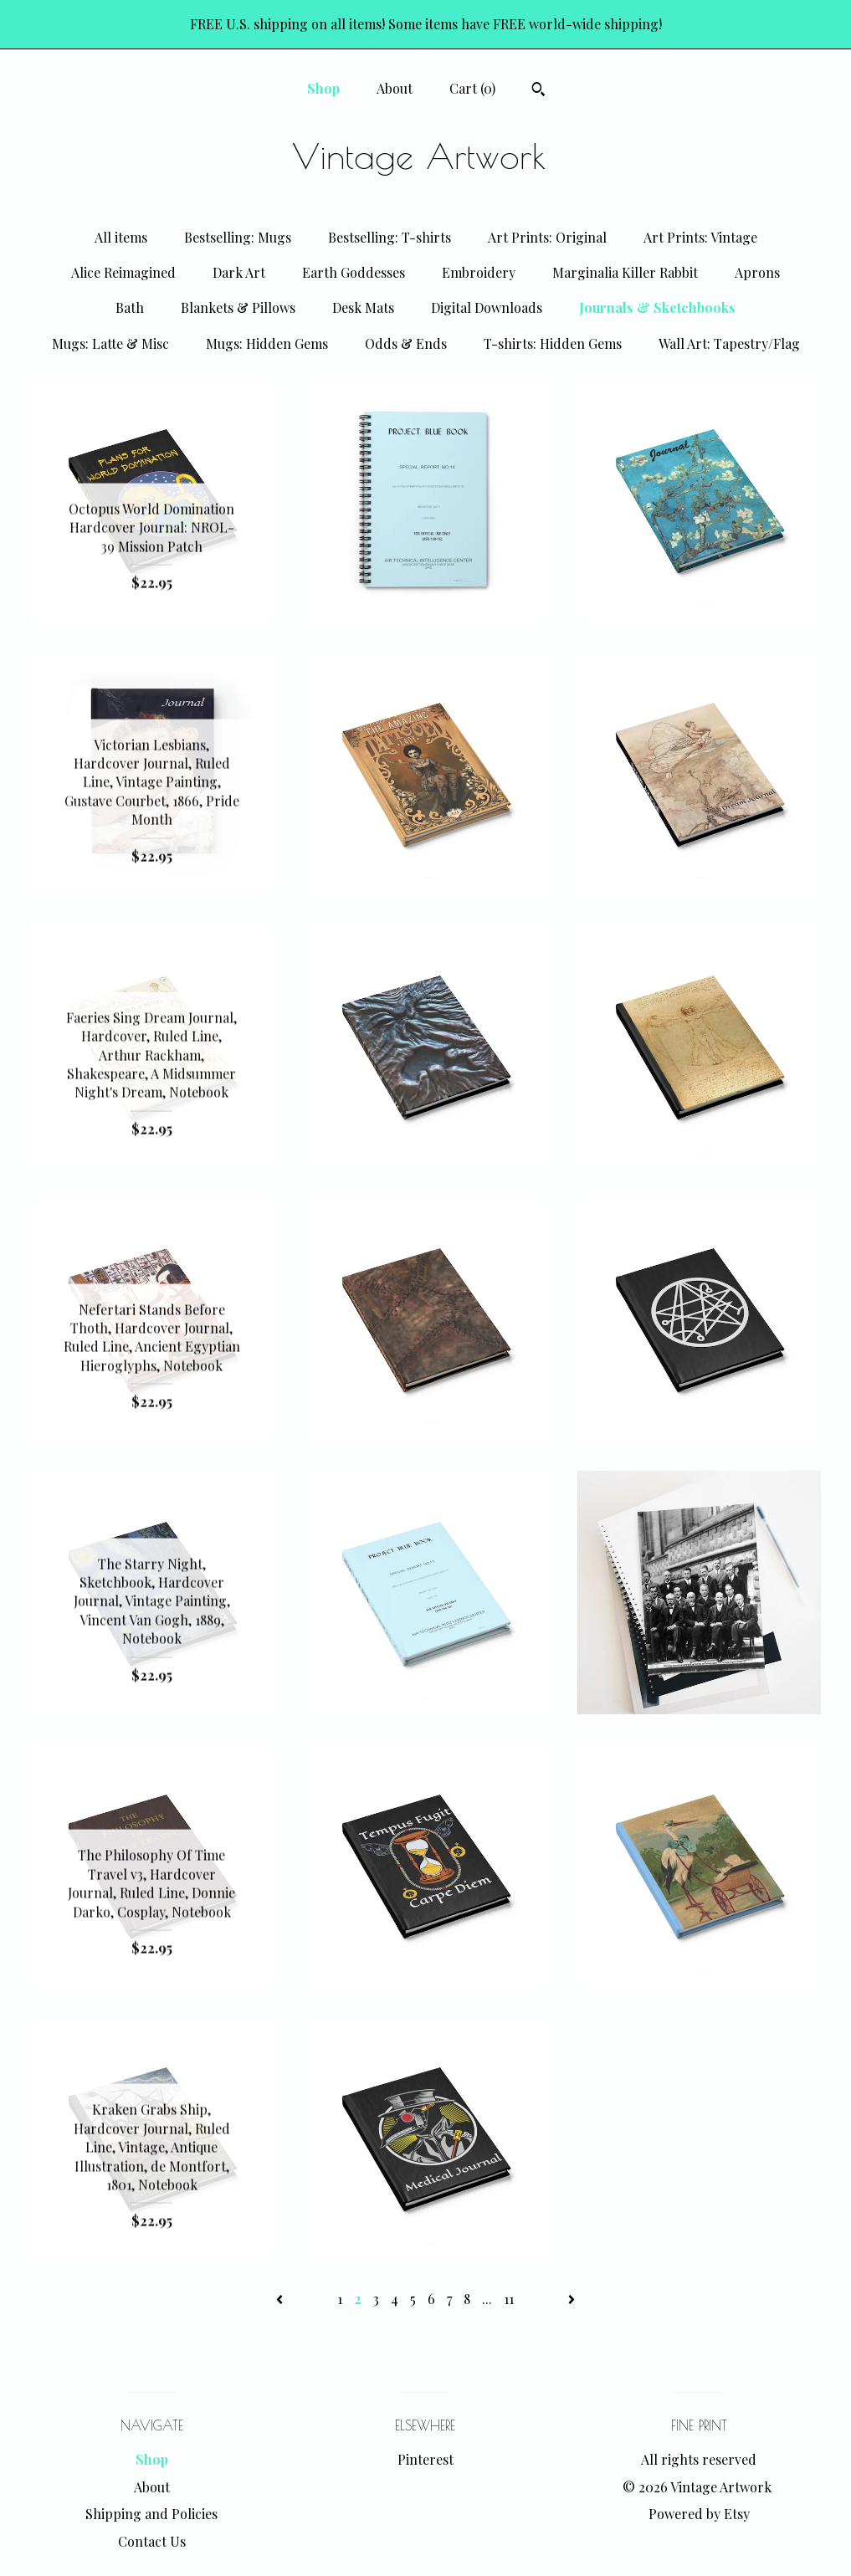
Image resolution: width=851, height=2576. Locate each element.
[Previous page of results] (281, 2298)
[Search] (538, 91)
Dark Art (239, 272)
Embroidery (478, 272)
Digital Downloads (486, 307)
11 (509, 2298)
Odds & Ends (406, 343)
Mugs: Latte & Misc (110, 343)
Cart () (472, 88)
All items (121, 237)
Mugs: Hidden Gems (267, 343)
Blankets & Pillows (238, 307)
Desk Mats (363, 307)
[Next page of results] (571, 2298)
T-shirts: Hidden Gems (553, 343)
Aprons (757, 272)
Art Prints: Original (547, 237)
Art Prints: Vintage (700, 237)
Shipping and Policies (151, 2513)
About (395, 88)
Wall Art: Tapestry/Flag (729, 343)
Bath (129, 307)
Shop (323, 88)
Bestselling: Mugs (237, 237)
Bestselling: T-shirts (389, 237)
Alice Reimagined (123, 272)
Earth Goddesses (353, 272)
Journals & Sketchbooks (657, 307)
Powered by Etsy (699, 2513)
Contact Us (152, 2541)
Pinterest (425, 2459)
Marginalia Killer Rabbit (625, 272)
